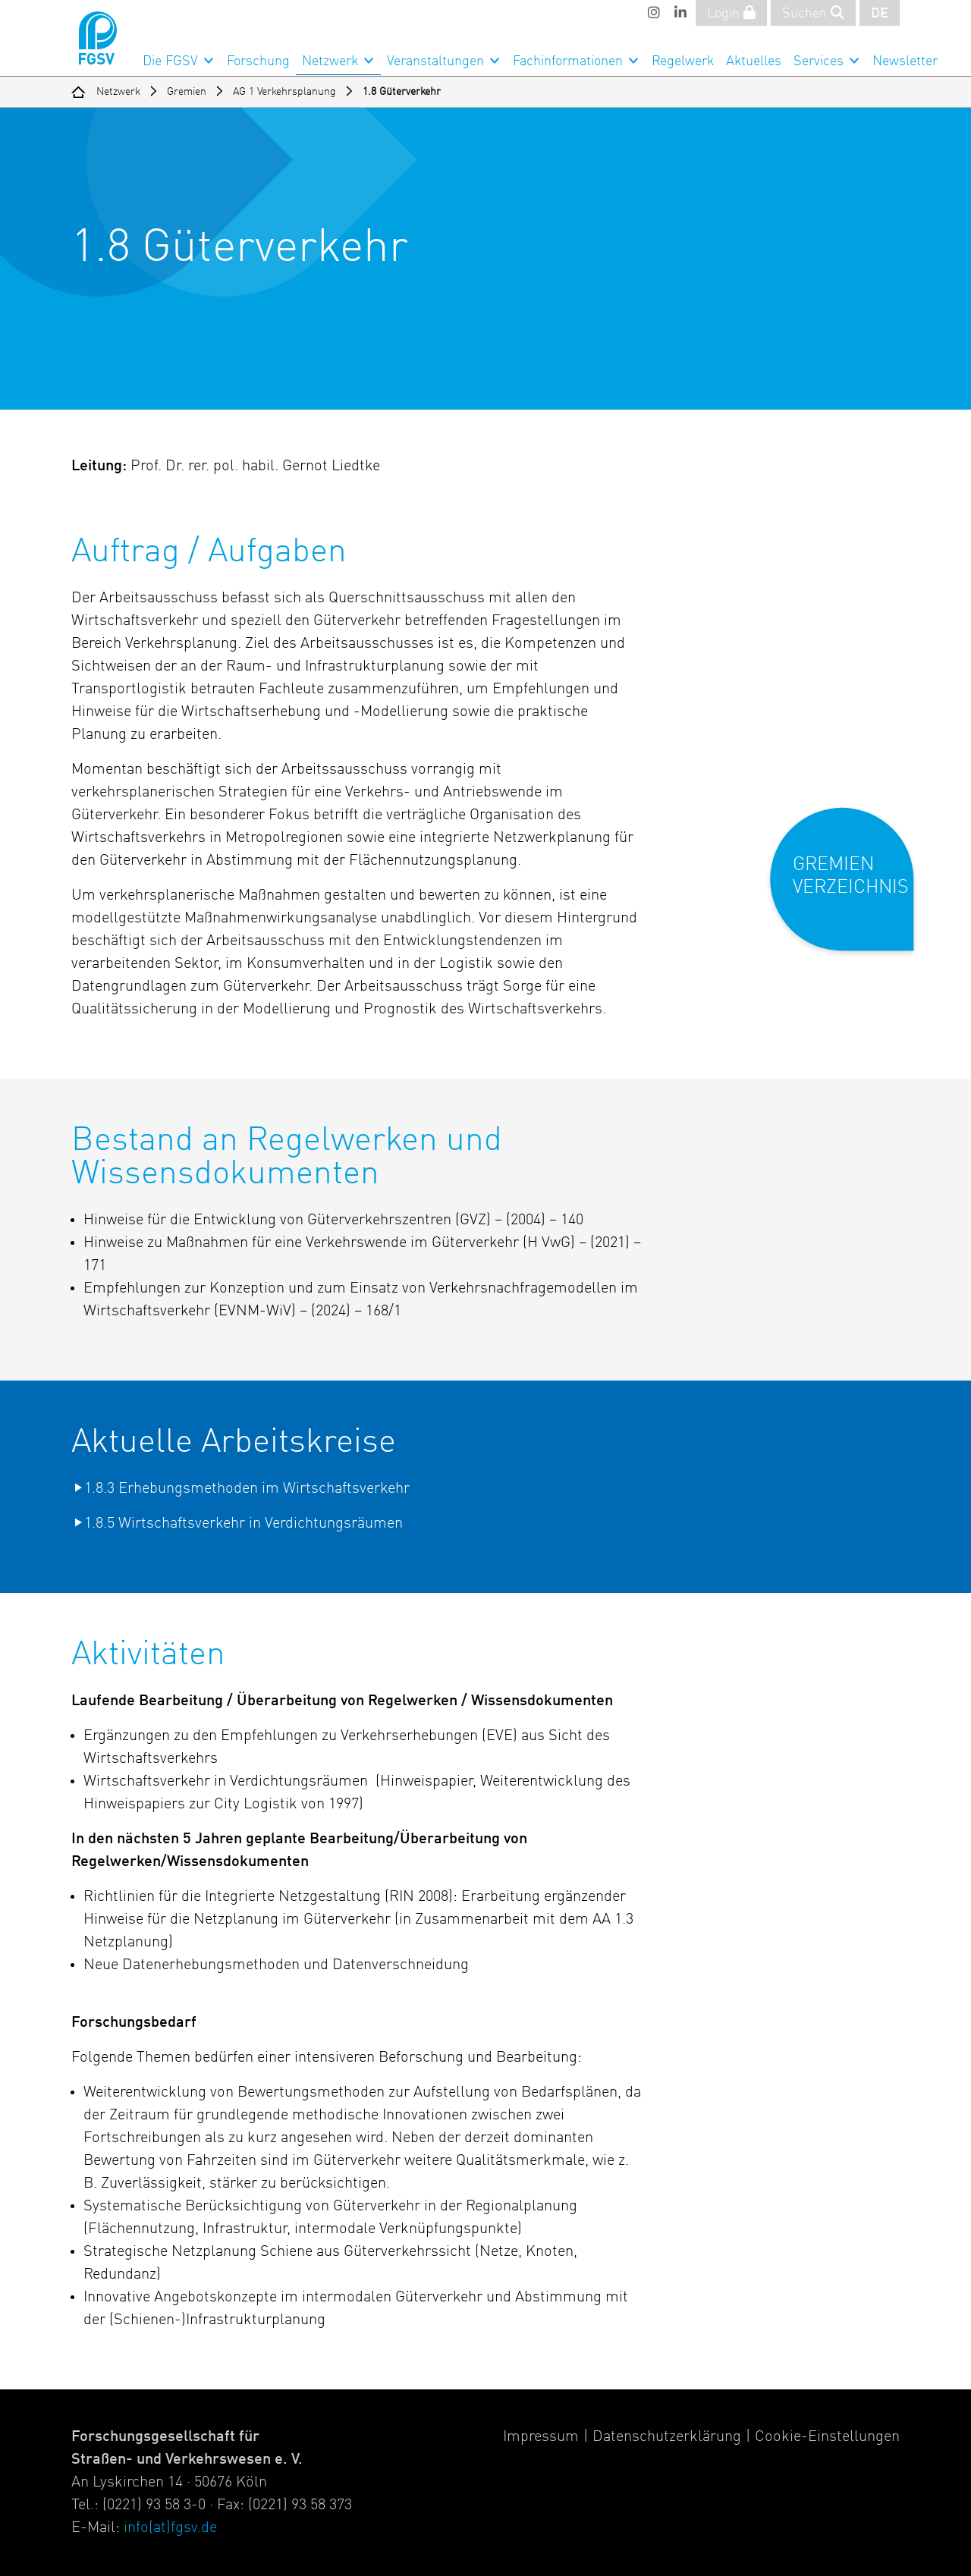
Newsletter (905, 61)
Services (818, 61)
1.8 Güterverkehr (402, 91)
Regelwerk (683, 61)
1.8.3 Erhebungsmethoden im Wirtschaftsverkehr (247, 1489)
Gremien (186, 91)
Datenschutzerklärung (666, 2437)
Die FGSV (170, 61)
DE (879, 13)
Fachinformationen (568, 61)
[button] (852, 891)
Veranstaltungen (435, 61)
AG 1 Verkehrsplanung (284, 91)
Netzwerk (330, 61)
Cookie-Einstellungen (827, 2437)
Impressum (541, 2437)
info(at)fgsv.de (170, 2528)
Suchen (813, 12)
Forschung (258, 61)
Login (731, 12)
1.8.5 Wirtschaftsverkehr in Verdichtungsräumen (243, 1523)
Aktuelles (753, 61)
